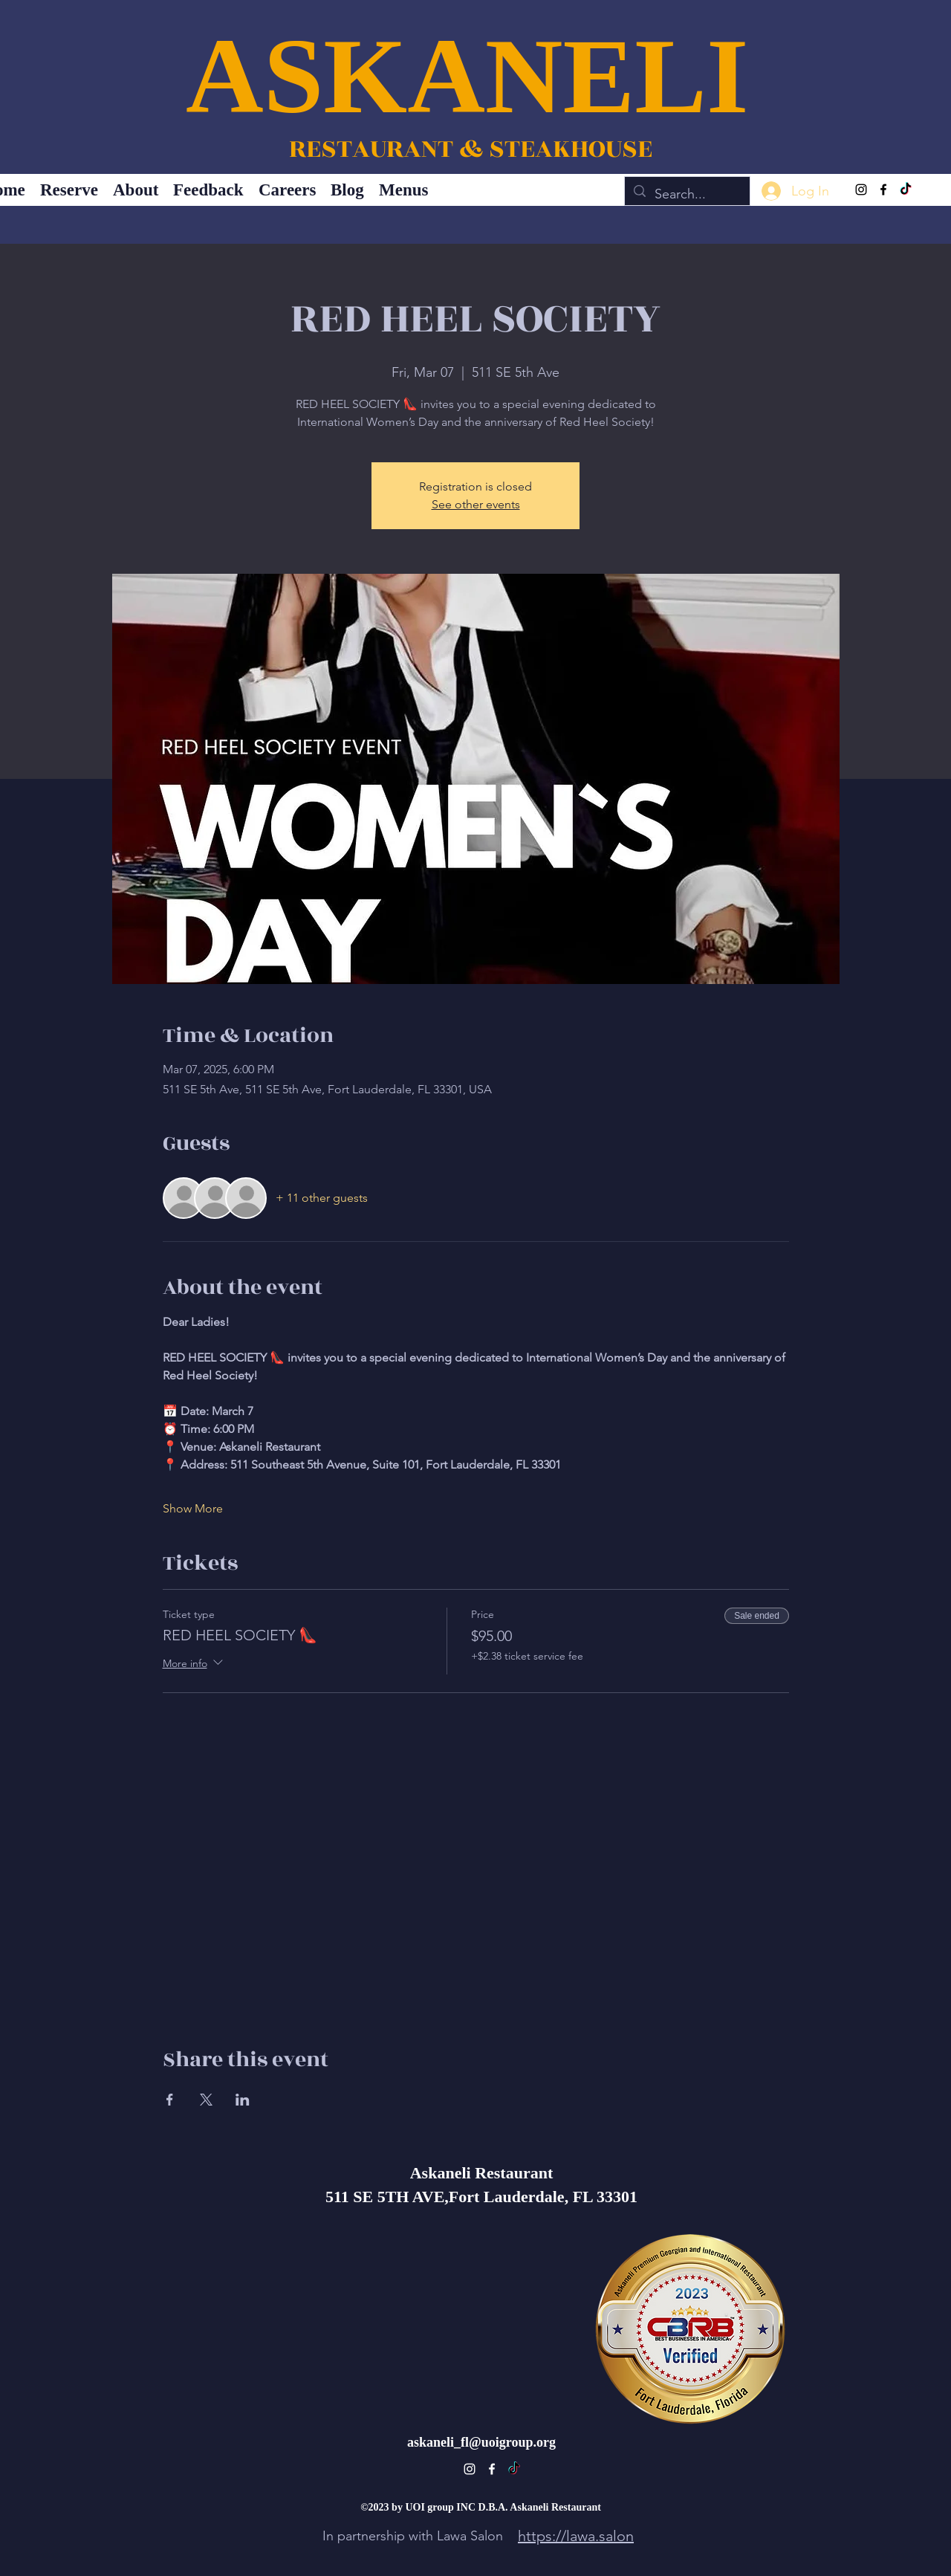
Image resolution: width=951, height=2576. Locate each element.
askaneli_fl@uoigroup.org (481, 2442)
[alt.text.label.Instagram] (861, 189)
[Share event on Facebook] (170, 2100)
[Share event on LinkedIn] (243, 2100)
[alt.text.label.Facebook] (883, 189)
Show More (193, 1508)
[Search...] (686, 195)
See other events (476, 504)
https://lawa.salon (576, 2536)
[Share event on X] (206, 2100)
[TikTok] (905, 189)
